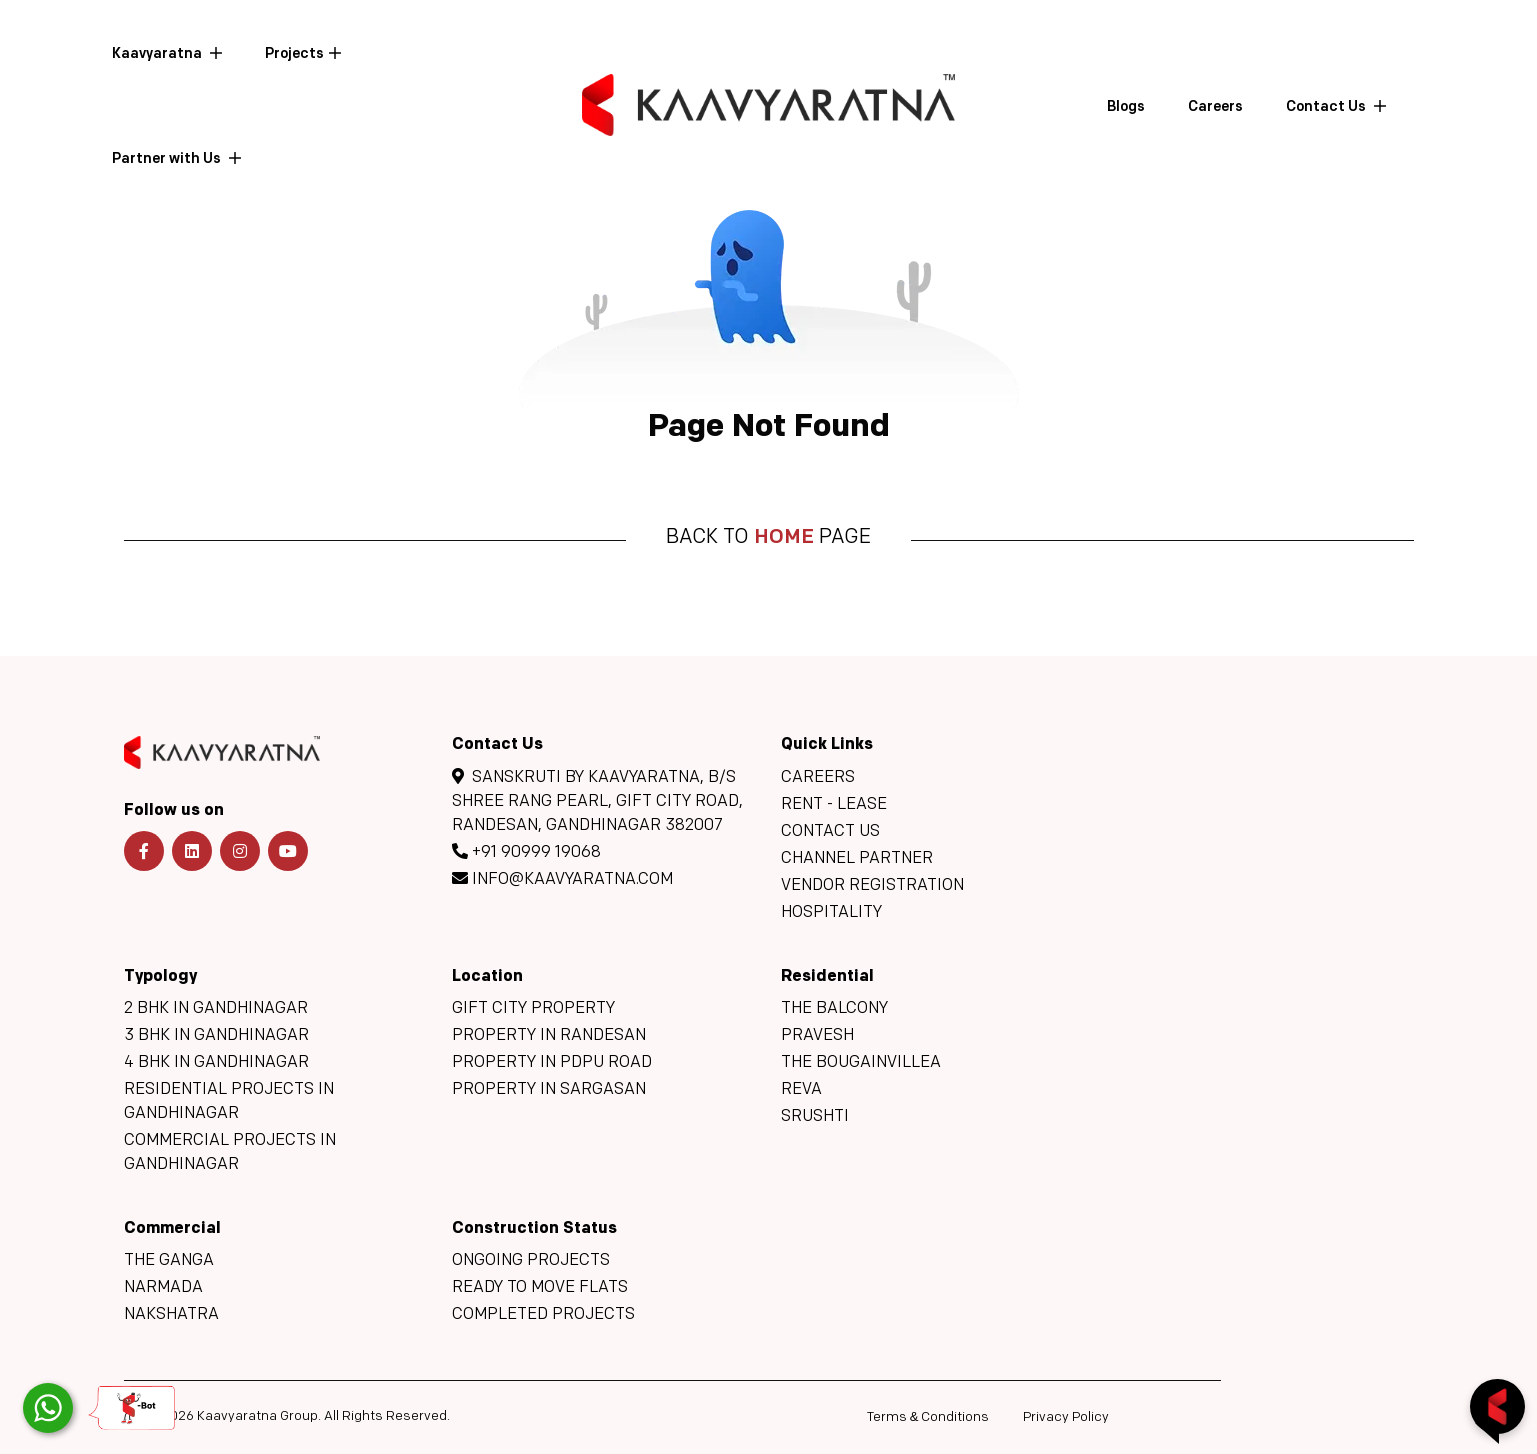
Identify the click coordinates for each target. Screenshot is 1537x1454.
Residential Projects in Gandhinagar (229, 1102)
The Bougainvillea (861, 1063)
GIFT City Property (533, 1009)
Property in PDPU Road (552, 1063)
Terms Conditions (928, 1417)
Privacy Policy (1066, 1417)
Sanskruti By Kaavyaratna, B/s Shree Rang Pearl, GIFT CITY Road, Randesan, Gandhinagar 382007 (597, 801)
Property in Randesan (549, 1036)
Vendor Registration (872, 886)
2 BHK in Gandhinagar (216, 1009)
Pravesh (817, 1036)
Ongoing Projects (531, 1261)
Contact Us (1327, 107)
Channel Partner (857, 859)
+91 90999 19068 (526, 852)
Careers (1215, 107)
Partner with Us (168, 159)
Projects (294, 54)
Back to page (768, 538)
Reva (801, 1090)
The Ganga (169, 1261)
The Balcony (834, 1009)
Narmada (163, 1288)
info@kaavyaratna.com (562, 879)
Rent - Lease (834, 805)
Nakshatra (171, 1315)
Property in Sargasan (549, 1090)
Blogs (1126, 107)
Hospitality (831, 913)
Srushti (815, 1117)
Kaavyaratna (158, 54)
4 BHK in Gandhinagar (216, 1063)
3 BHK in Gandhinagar (216, 1036)
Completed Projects (543, 1315)
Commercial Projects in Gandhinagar (230, 1153)
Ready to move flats (540, 1288)
